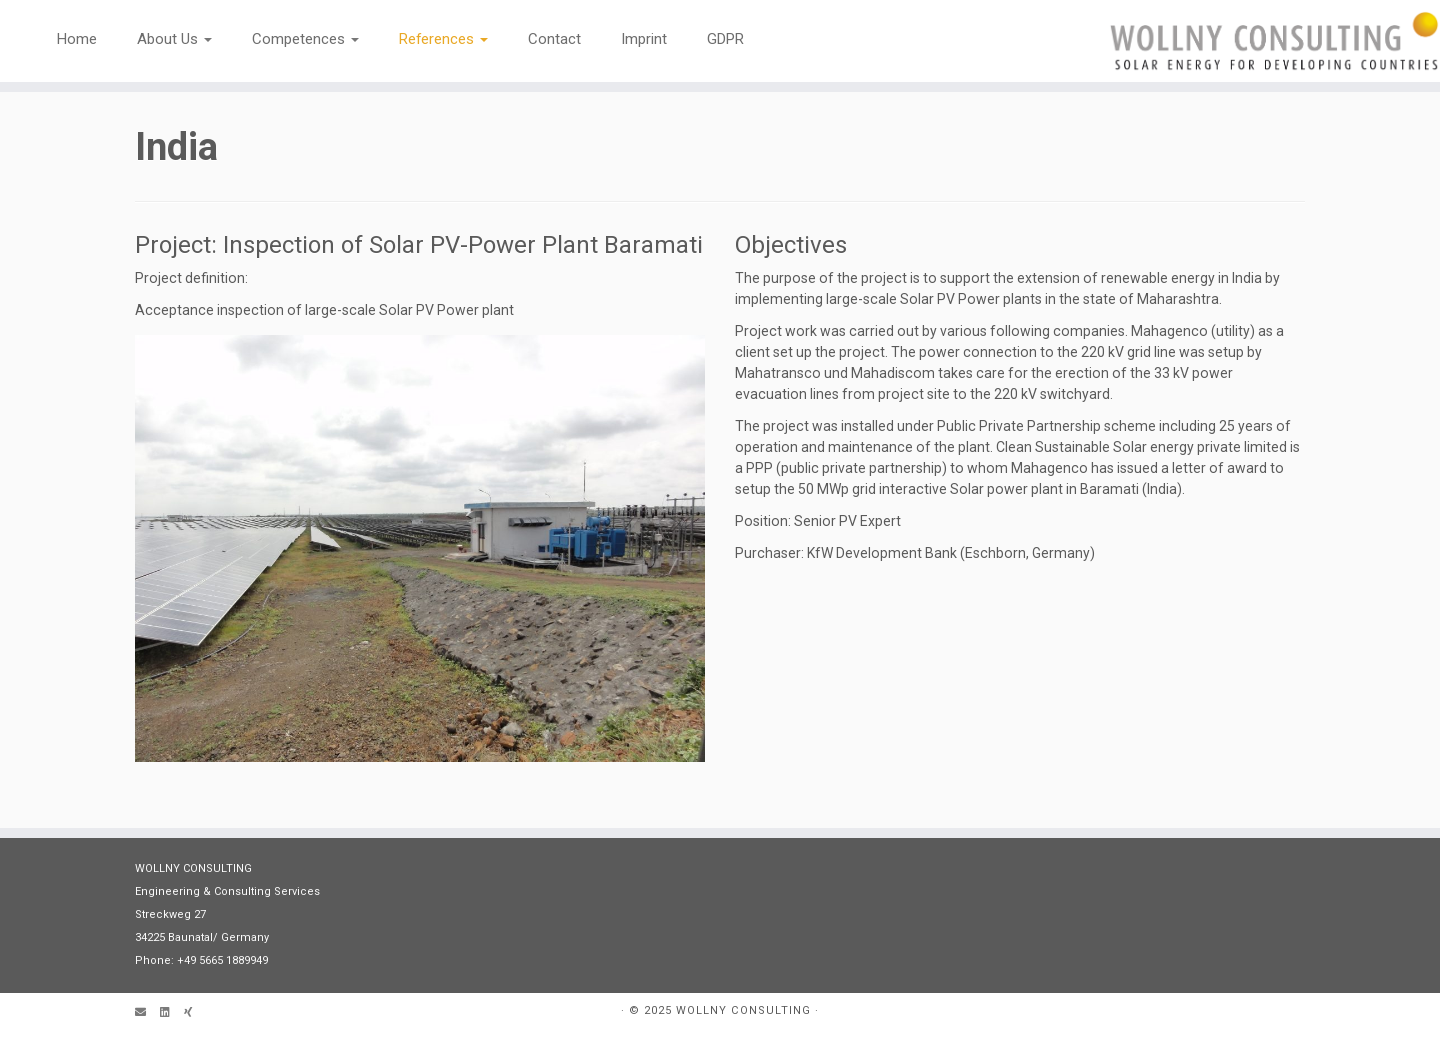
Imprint (644, 39)
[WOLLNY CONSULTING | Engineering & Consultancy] (1274, 41)
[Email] (147, 1013)
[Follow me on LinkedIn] (172, 1013)
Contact (554, 39)
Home (77, 39)
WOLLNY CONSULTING (743, 1010)
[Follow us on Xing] (195, 1013)
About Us (174, 39)
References (443, 39)
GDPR (725, 39)
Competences (305, 39)
